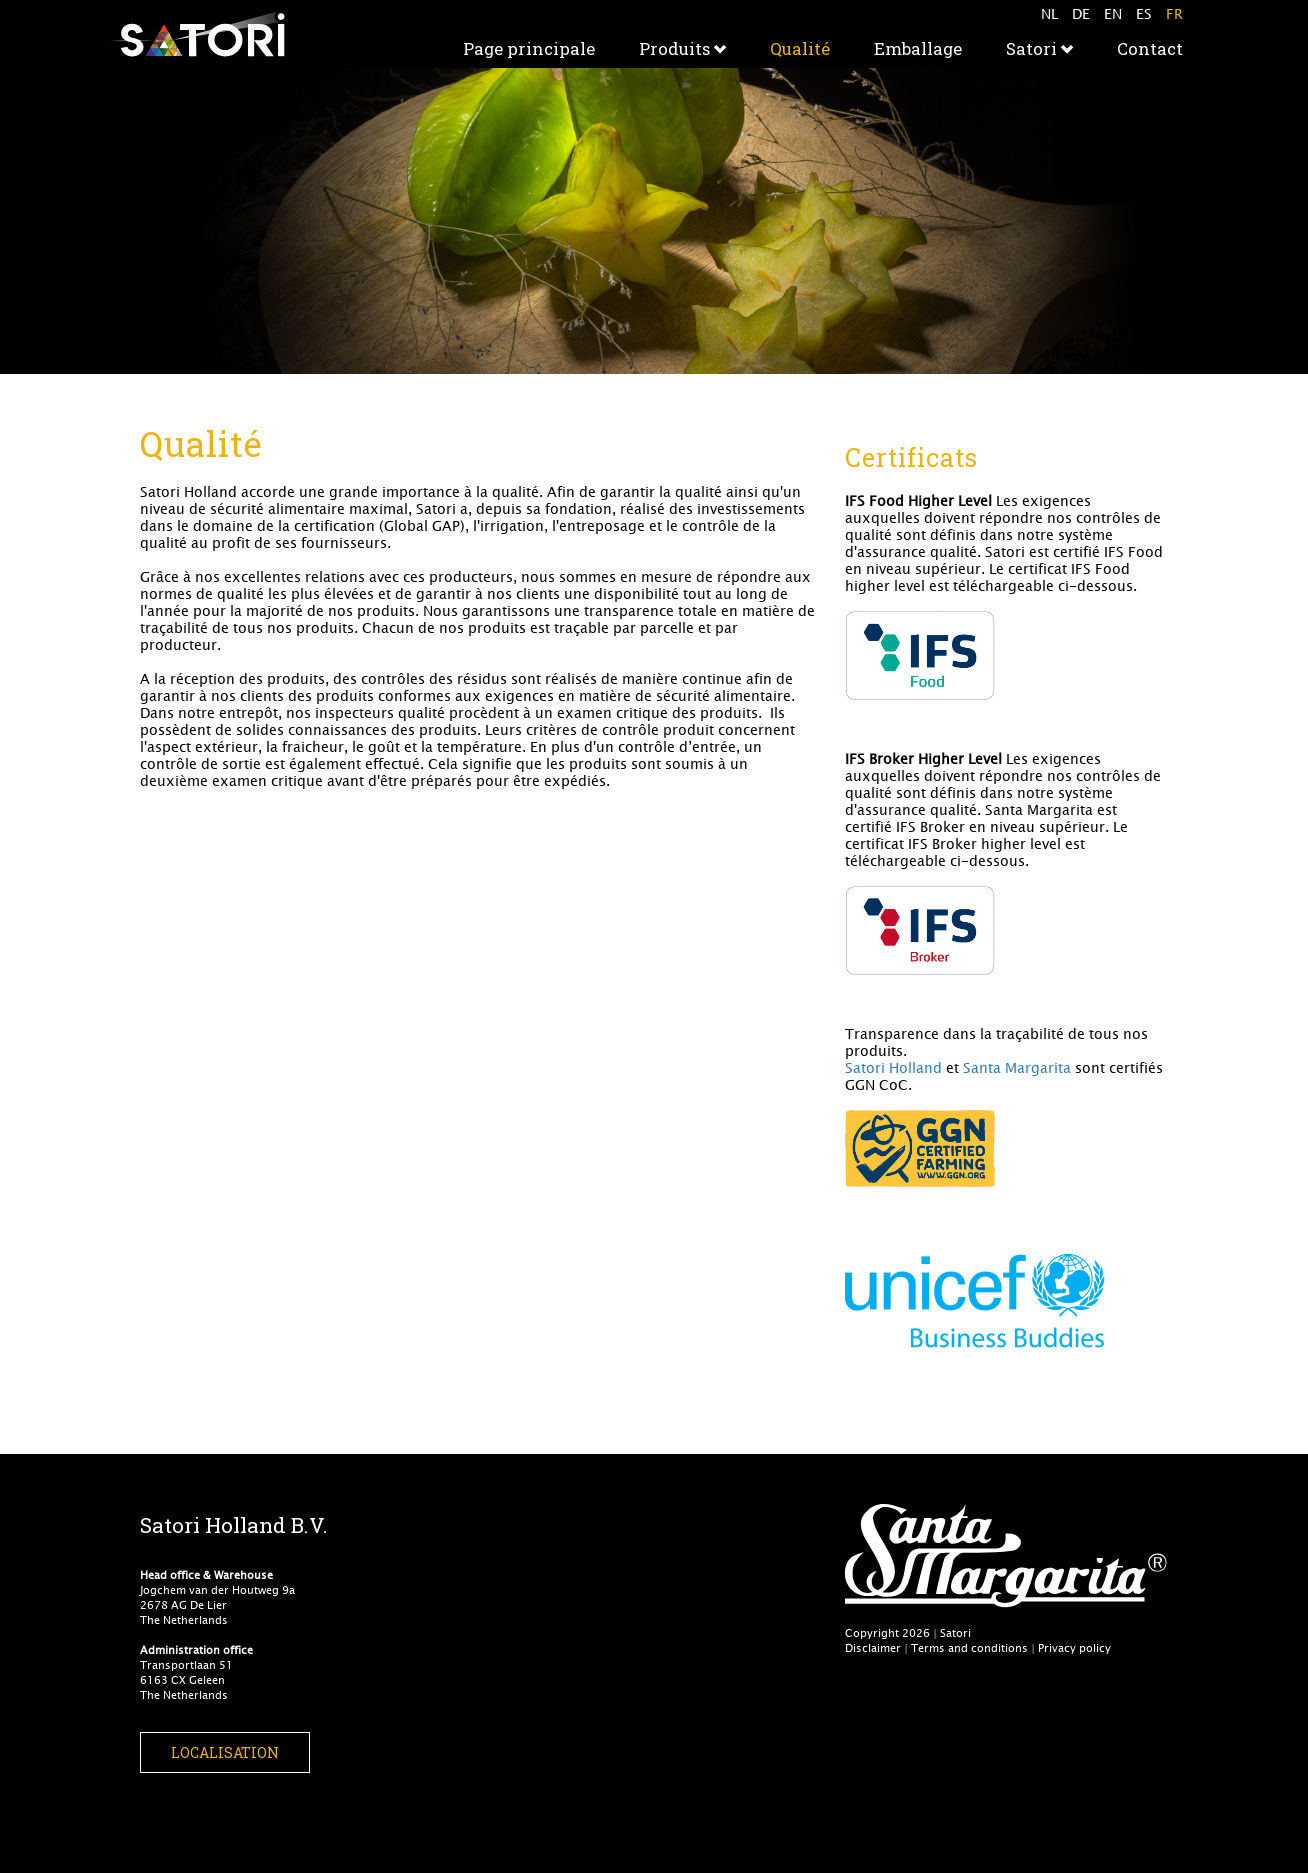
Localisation (225, 1752)
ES (1144, 13)
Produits (682, 48)
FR (1174, 13)
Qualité (800, 48)
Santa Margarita (1017, 1067)
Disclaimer (873, 1647)
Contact (1150, 48)
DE (1081, 13)
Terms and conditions (969, 1647)
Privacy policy (1074, 1647)
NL (1049, 13)
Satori (1039, 48)
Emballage (918, 48)
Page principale (529, 48)
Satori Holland (893, 1067)
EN (1113, 13)
